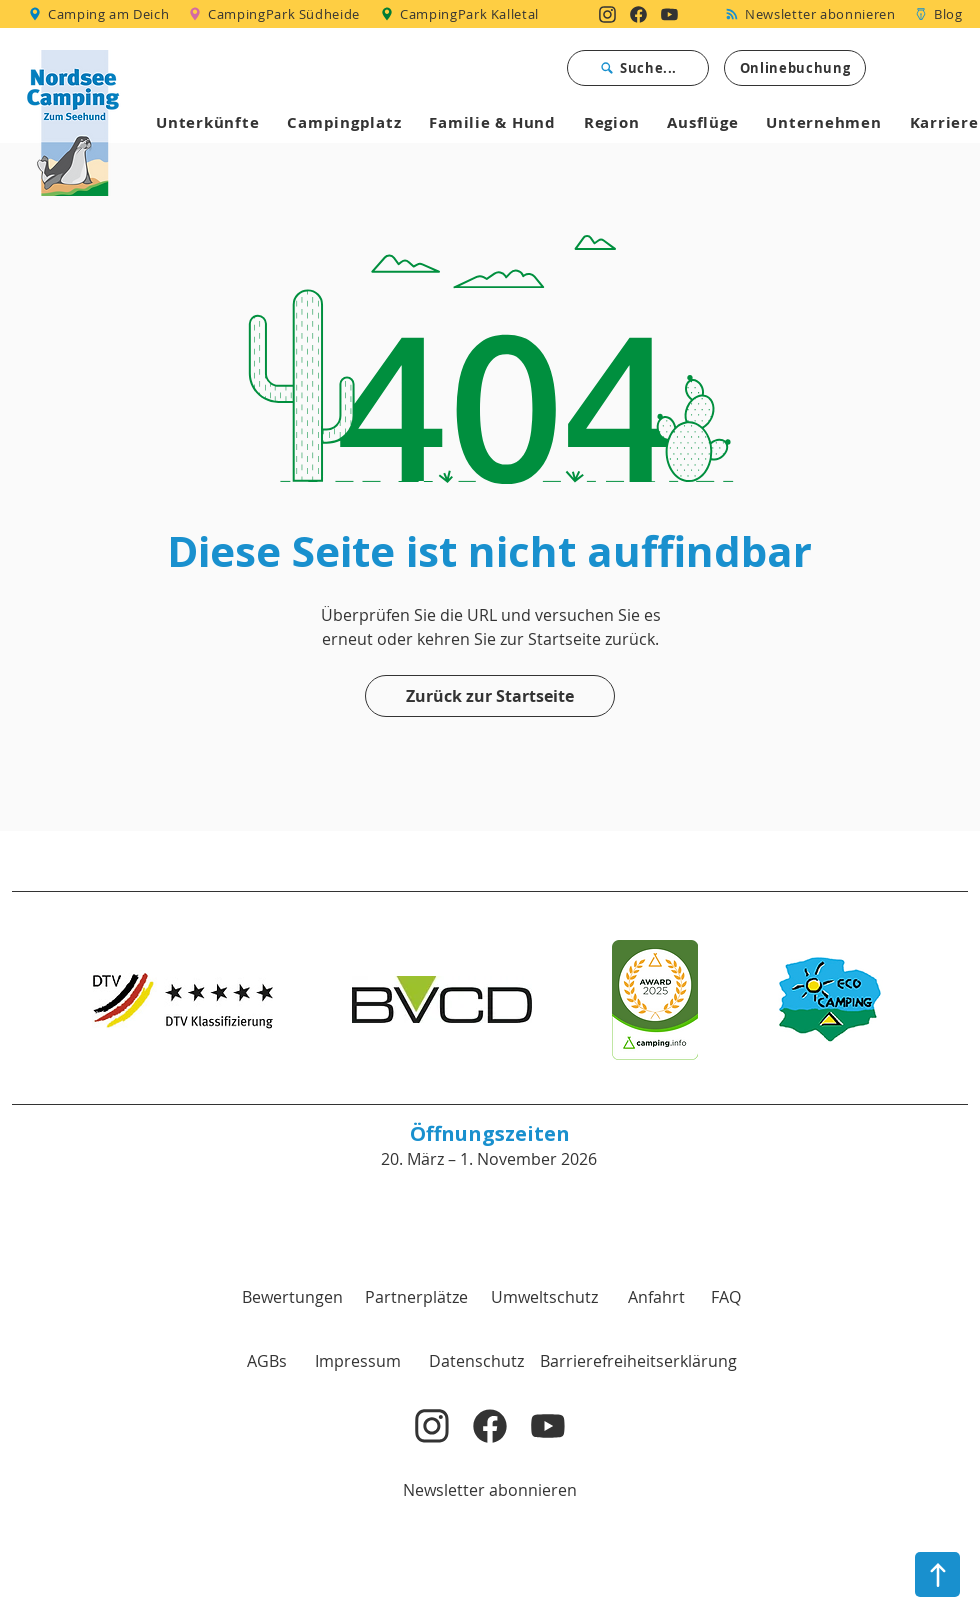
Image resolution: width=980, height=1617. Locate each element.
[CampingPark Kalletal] (462, 14)
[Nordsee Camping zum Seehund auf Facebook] (638, 14)
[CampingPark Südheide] (277, 14)
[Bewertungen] (292, 1296)
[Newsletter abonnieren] (814, 14)
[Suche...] (638, 68)
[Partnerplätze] (416, 1296)
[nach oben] (937, 1574)
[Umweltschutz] (544, 1296)
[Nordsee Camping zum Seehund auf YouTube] (669, 14)
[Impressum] (358, 1360)
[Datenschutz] (476, 1360)
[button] (267, 1360)
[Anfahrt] (656, 1296)
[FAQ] (726, 1296)
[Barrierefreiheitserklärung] (638, 1360)
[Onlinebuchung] (795, 68)
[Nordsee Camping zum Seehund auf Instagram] (607, 14)
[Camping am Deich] (100, 14)
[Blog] (938, 14)
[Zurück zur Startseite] (490, 696)
